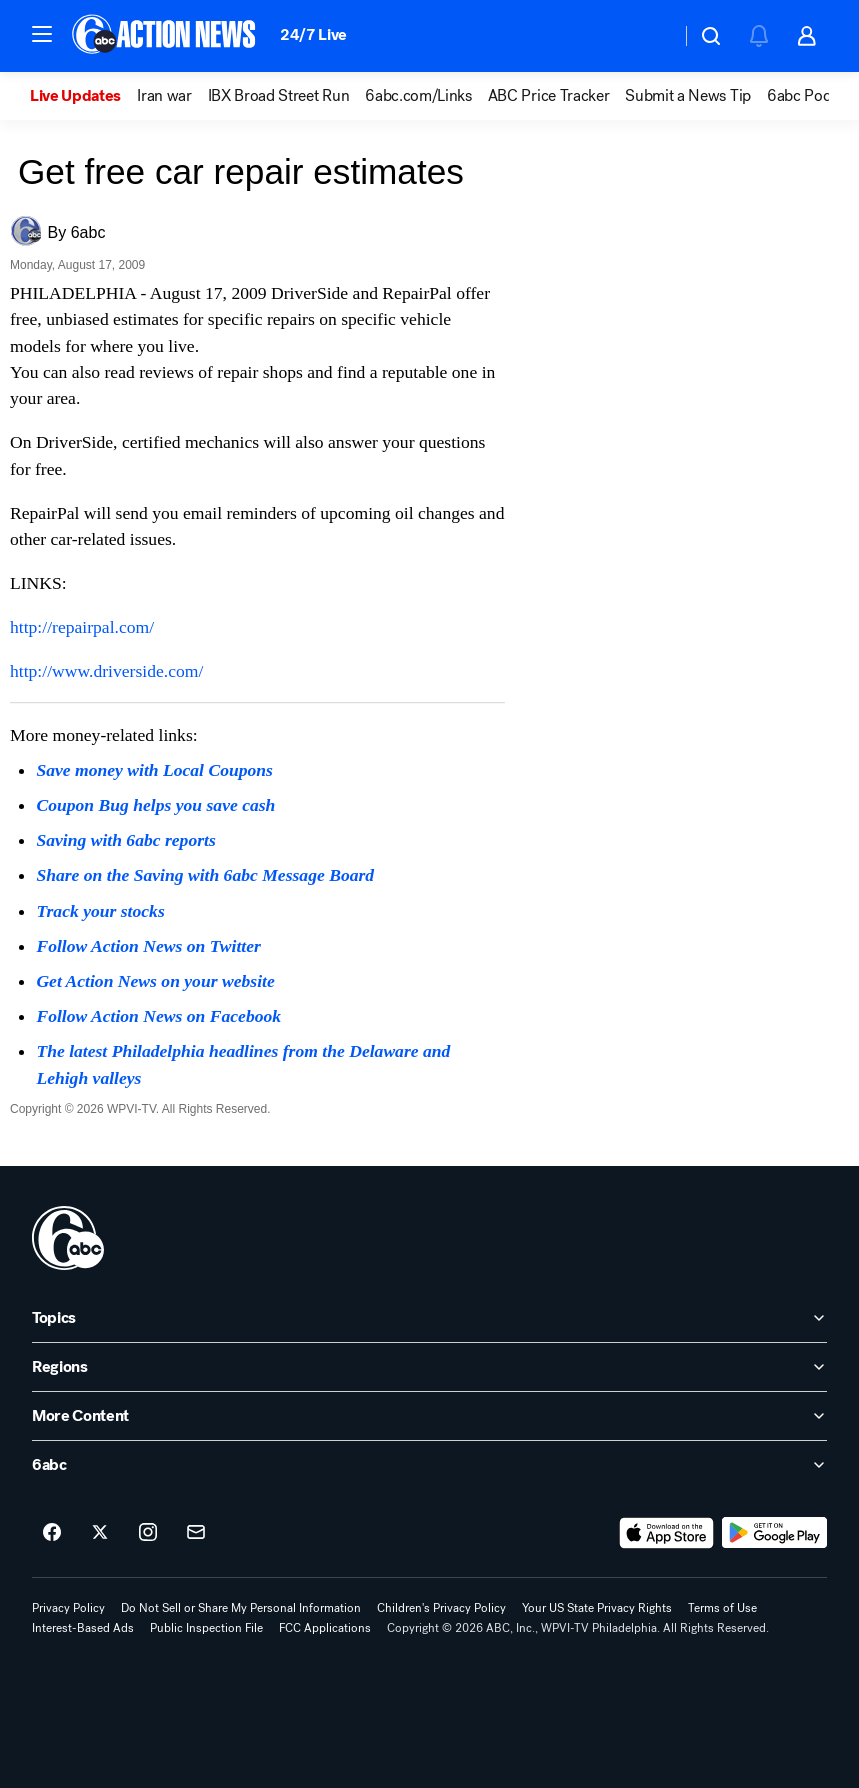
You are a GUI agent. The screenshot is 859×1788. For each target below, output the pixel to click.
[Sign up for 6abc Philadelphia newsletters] (196, 1533)
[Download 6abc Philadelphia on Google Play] (774, 1533)
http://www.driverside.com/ (106, 671)
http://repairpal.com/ (82, 627)
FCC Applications (325, 1628)
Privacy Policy (68, 1608)
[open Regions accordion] (429, 1367)
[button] (42, 34)
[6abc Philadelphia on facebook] (52, 1533)
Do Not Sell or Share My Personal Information (241, 1608)
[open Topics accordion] (429, 1318)
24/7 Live (313, 34)
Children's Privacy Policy (441, 1608)
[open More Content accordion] (429, 1416)
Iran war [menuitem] (164, 96)
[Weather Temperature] (649, 36)
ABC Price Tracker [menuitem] (549, 96)
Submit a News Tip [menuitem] (688, 96)
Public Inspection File (206, 1628)
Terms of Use (722, 1608)
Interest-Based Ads (83, 1628)
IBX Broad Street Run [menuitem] (279, 96)
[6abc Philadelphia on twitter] (100, 1533)
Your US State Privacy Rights (597, 1608)
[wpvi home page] (68, 1238)
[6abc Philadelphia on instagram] (148, 1533)
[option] (83, 96)
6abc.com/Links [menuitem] (418, 96)
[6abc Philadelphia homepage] (165, 36)
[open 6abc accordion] (429, 1465)
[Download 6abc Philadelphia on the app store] (667, 1533)
